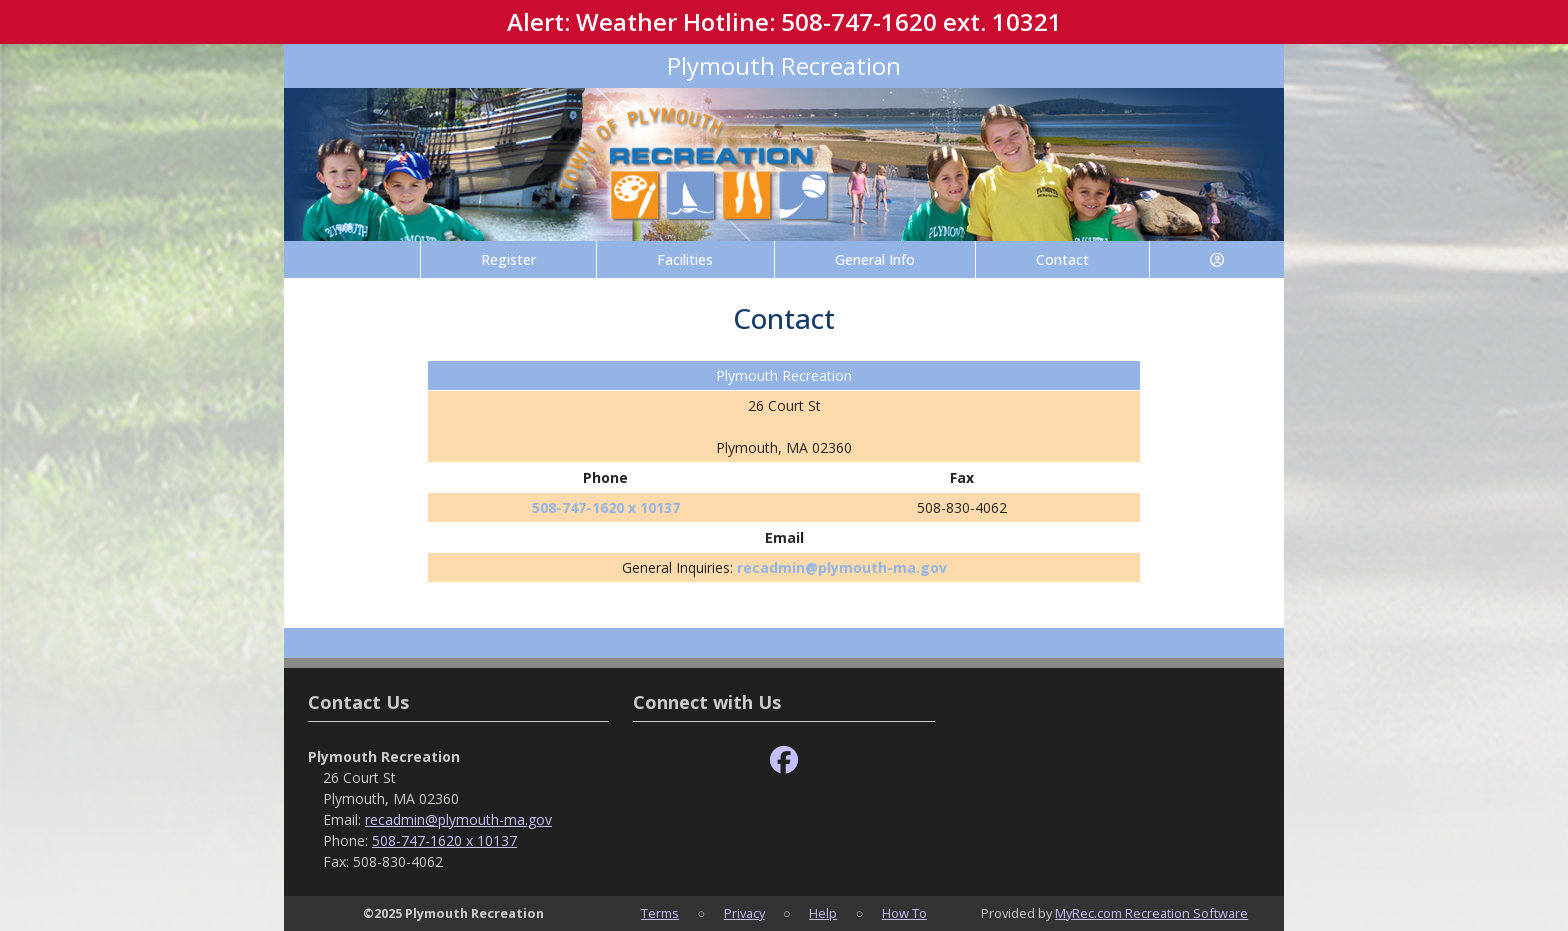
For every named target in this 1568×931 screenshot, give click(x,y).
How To (904, 913)
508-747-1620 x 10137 (606, 507)
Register (508, 259)
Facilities (685, 259)
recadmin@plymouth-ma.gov (842, 567)
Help (823, 913)
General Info (875, 259)
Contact (1062, 259)
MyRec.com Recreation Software (1151, 913)
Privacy (744, 913)
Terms (660, 913)
